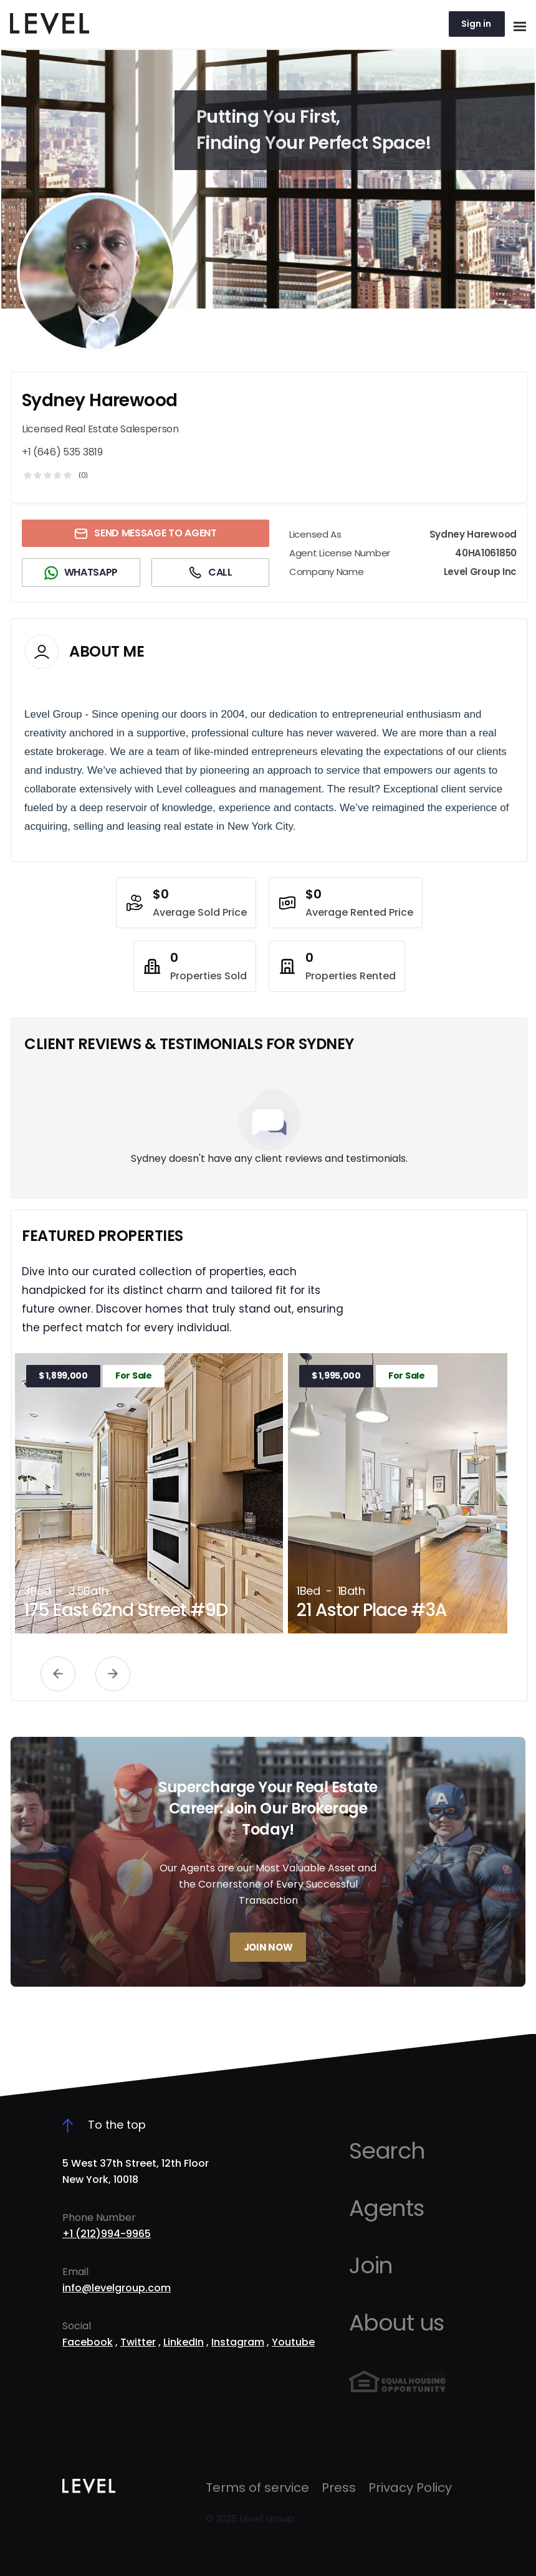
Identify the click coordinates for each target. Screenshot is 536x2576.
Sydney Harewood (100, 400)
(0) (83, 475)
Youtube (293, 2342)
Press (339, 2487)
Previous (58, 1673)
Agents (386, 2208)
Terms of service (257, 2487)
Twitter (138, 2342)
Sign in (476, 23)
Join (371, 2265)
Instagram (237, 2342)
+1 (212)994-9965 (106, 2234)
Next (112, 1673)
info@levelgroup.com (116, 2288)
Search (387, 2151)
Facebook (87, 2342)
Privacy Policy (410, 2487)
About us (396, 2323)
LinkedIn (183, 2342)
